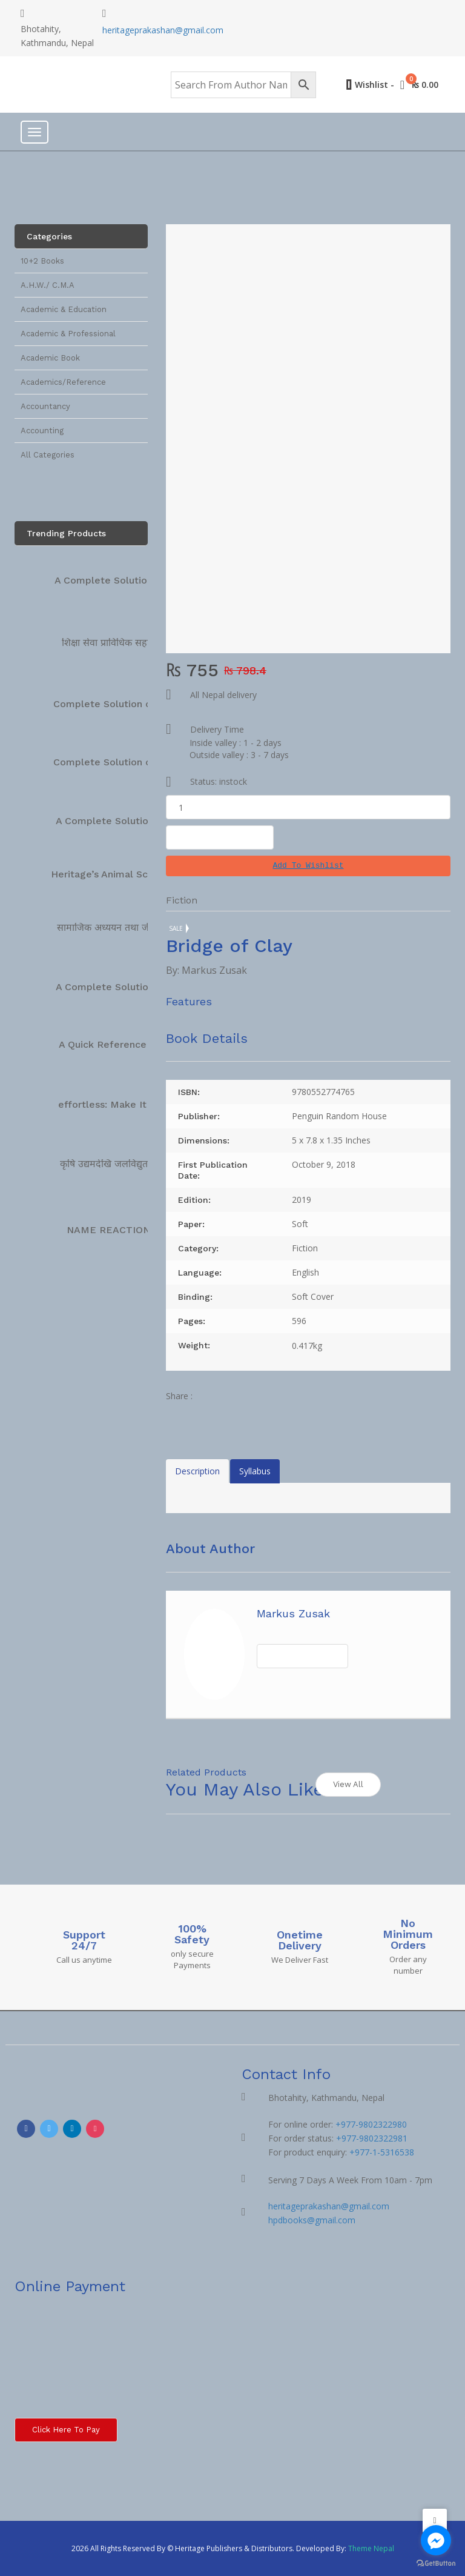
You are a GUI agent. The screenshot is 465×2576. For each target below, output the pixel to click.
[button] (308, 866)
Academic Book (50, 357)
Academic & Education (64, 309)
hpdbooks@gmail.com (311, 2220)
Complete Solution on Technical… (133, 704)
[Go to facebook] (436, 2540)
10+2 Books (42, 260)
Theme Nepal (371, 2548)
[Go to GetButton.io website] (436, 2564)
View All (348, 1784)
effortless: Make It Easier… (122, 1104)
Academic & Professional (68, 333)
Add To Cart (220, 837)
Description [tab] (197, 1471)
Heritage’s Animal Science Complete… (141, 874)
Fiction (181, 900)
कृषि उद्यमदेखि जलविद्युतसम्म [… (119, 1164)
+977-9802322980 (371, 2124)
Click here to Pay (66, 2429)
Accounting (42, 430)
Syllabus (255, 1471)
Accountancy (45, 406)
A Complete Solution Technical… (131, 580)
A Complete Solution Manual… (127, 821)
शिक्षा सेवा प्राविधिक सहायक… (116, 642)
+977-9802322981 (371, 2138)
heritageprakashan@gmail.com (162, 30)
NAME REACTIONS (111, 1230)
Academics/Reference (63, 382)
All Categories (47, 454)
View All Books (302, 1655)
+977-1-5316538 (381, 2152)
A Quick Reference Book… (120, 1044)
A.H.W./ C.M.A (47, 285)
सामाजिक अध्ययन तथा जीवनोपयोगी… (125, 927)
